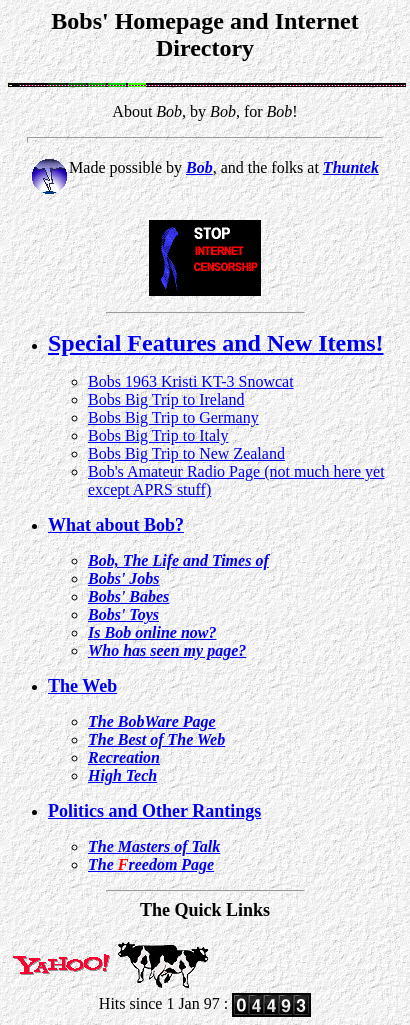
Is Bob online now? (152, 632)
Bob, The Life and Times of (178, 560)
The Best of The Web (156, 739)
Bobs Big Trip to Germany (173, 417)
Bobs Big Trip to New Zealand (186, 453)
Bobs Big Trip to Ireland (166, 399)
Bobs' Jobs (124, 578)
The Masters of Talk (154, 846)
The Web (82, 686)
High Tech (122, 775)
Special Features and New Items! (216, 343)
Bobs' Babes (128, 596)
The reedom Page (151, 864)
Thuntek (351, 167)
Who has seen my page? (167, 650)
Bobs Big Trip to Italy (158, 435)
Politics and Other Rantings (154, 811)
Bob (199, 167)
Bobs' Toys (123, 614)
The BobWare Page (152, 721)
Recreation (124, 757)
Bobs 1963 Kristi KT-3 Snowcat (191, 381)
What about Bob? (116, 525)
